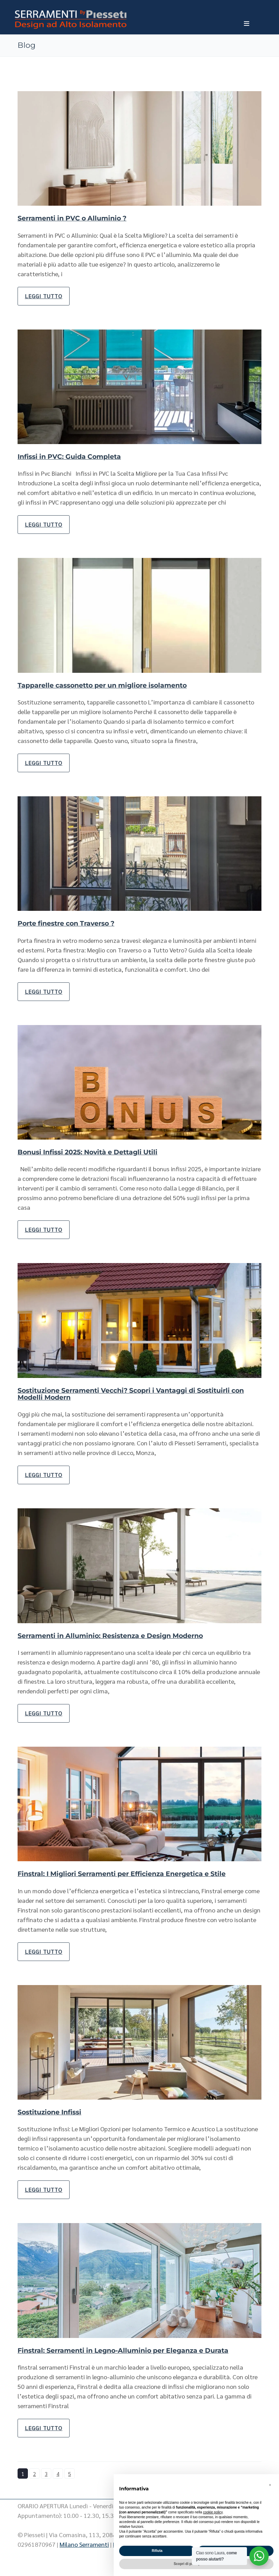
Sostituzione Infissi (52, 2111)
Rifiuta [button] (157, 2551)
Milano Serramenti (84, 2543)
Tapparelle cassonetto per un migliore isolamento (108, 685)
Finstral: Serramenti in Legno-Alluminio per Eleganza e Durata (130, 2349)
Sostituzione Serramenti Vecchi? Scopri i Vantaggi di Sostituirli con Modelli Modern (132, 1393)
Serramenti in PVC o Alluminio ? (76, 218)
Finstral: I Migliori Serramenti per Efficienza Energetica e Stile (129, 1873)
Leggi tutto (43, 295)
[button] (270, 2485)
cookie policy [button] (213, 2512)
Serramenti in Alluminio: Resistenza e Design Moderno (117, 1634)
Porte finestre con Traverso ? (70, 923)
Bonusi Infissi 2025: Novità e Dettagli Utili (93, 1151)
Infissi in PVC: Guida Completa (72, 456)
